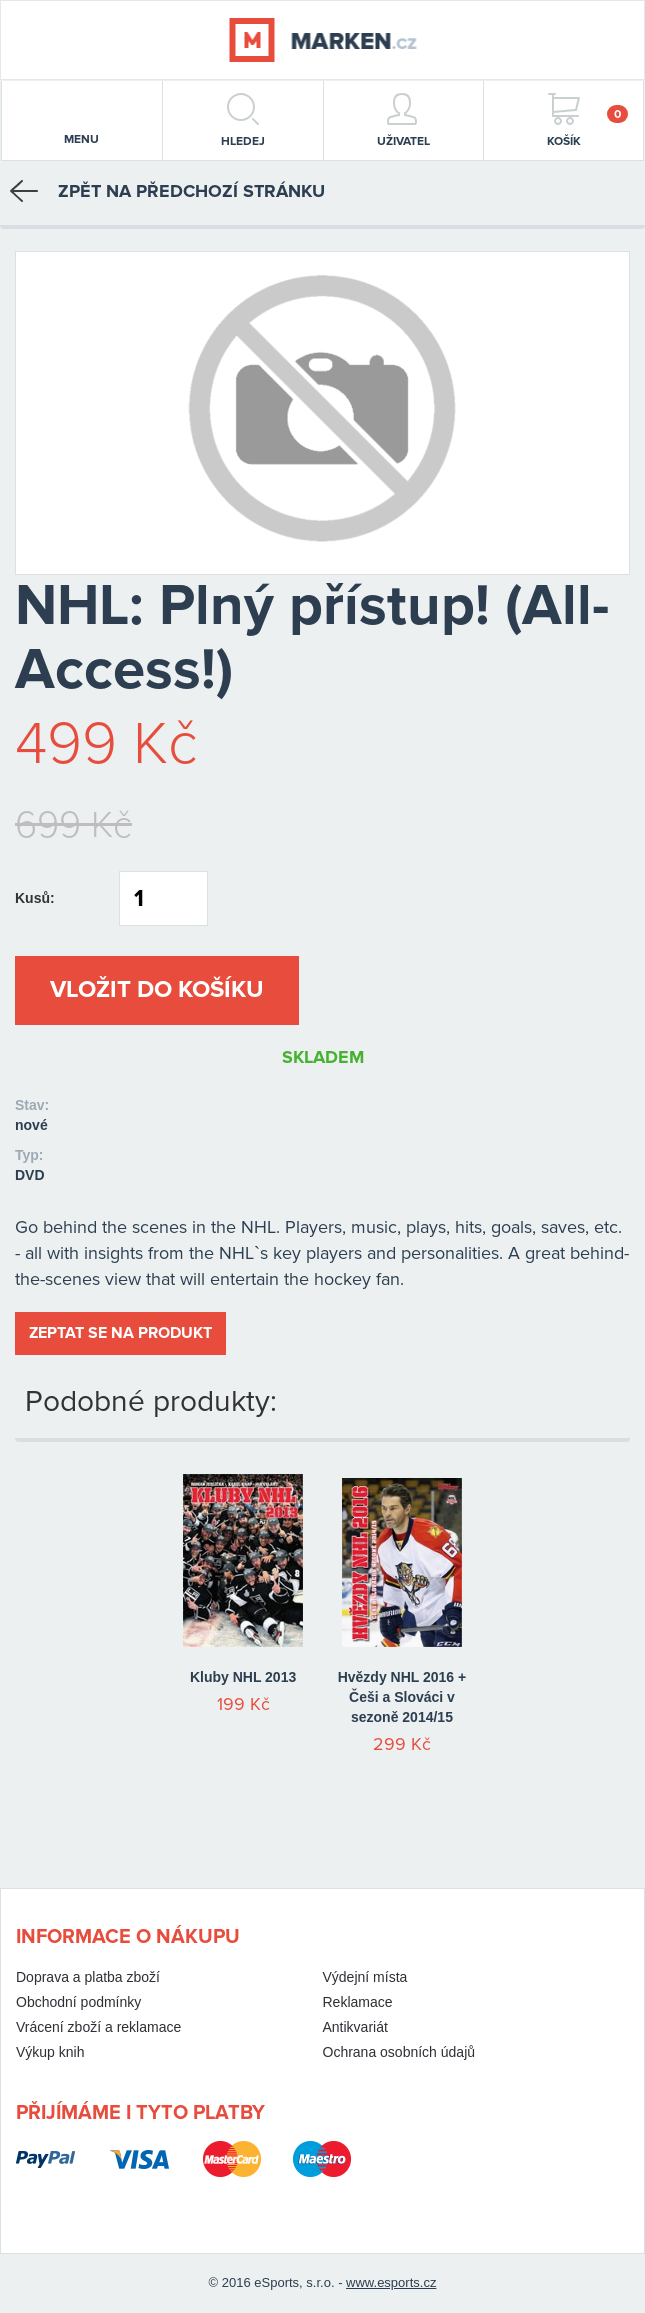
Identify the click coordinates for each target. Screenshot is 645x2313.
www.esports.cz (391, 2282)
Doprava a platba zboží (88, 1977)
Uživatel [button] (403, 120)
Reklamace (358, 2002)
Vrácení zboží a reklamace (98, 2027)
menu (81, 122)
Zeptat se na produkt (120, 1333)
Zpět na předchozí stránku (167, 191)
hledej (243, 120)
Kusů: (35, 898)
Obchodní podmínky (78, 2002)
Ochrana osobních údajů (399, 2052)
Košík (587, 120)
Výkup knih (50, 2052)
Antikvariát (355, 2027)
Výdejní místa (365, 1977)
